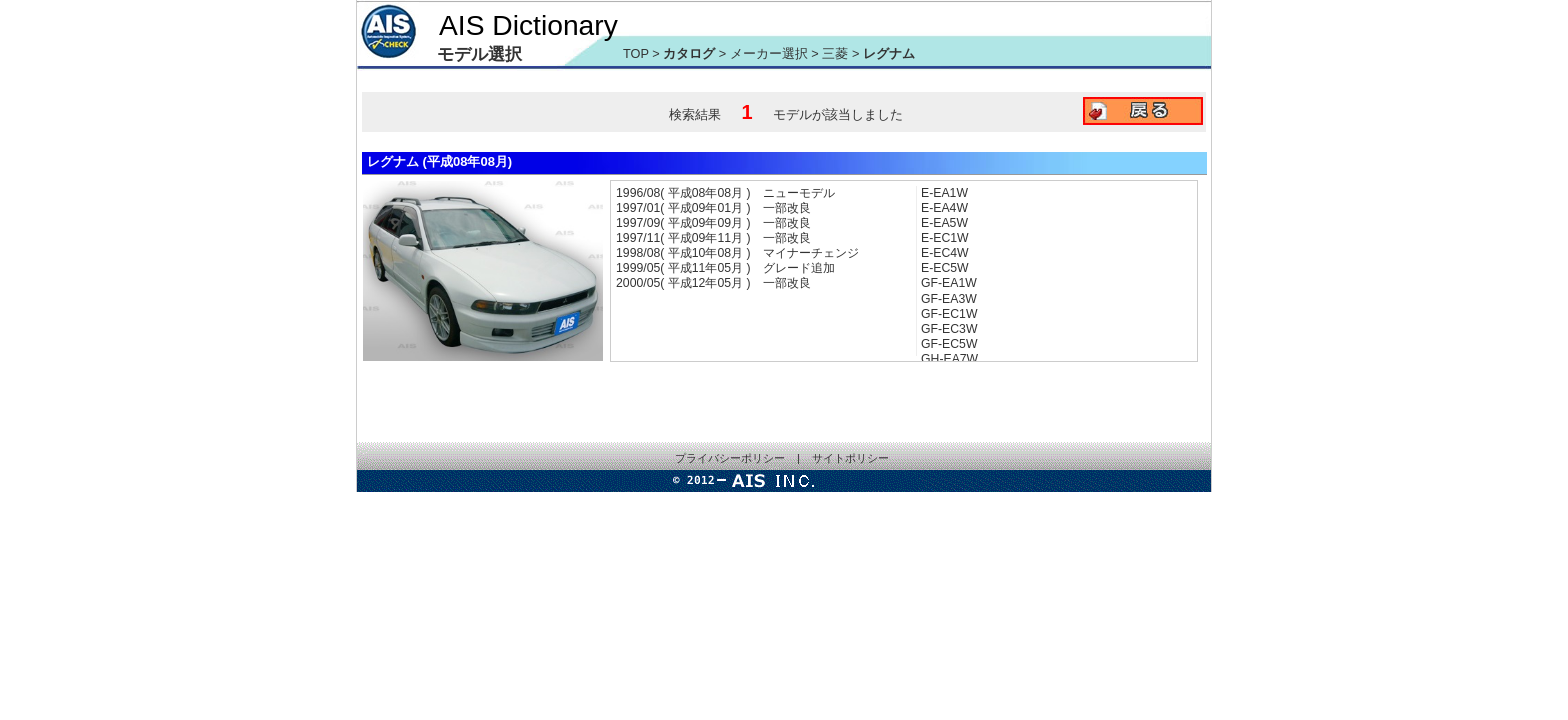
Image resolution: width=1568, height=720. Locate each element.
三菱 (837, 53)
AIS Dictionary (528, 25)
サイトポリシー (850, 458)
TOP (636, 53)
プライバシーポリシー (730, 458)
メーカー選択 (769, 53)
